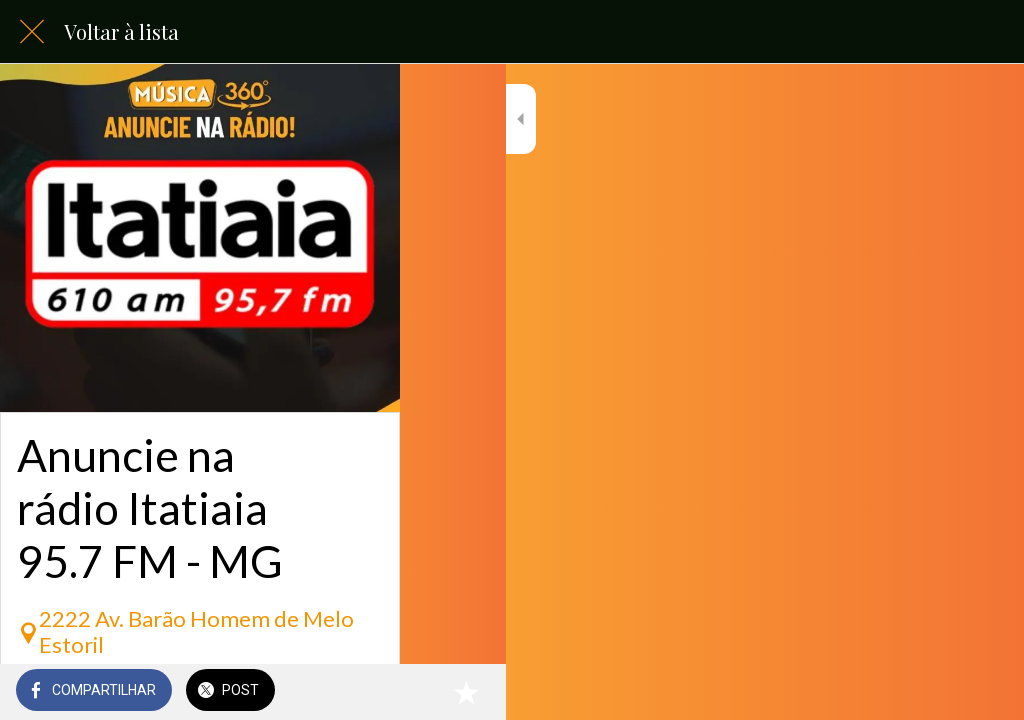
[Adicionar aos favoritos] (984, 692)
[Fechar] (32, 32)
